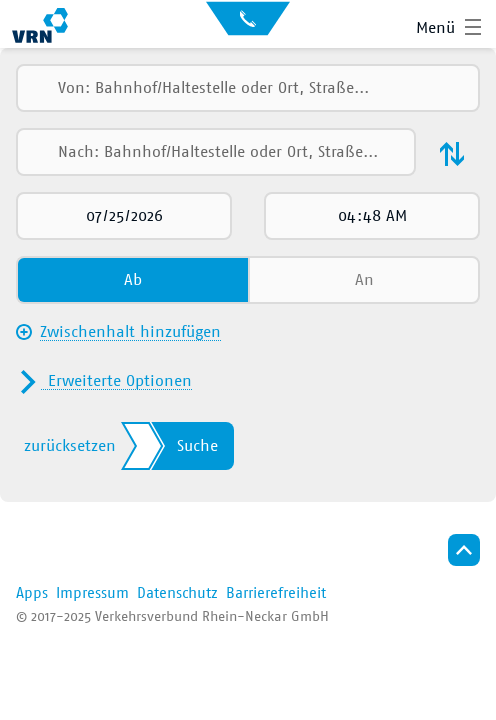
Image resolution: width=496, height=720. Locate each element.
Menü (435, 28)
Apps (32, 593)
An (364, 280)
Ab (133, 280)
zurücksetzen (70, 446)
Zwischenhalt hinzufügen (130, 332)
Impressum (92, 593)
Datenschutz (177, 593)
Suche (197, 446)
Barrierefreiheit (276, 593)
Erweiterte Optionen (120, 381)
